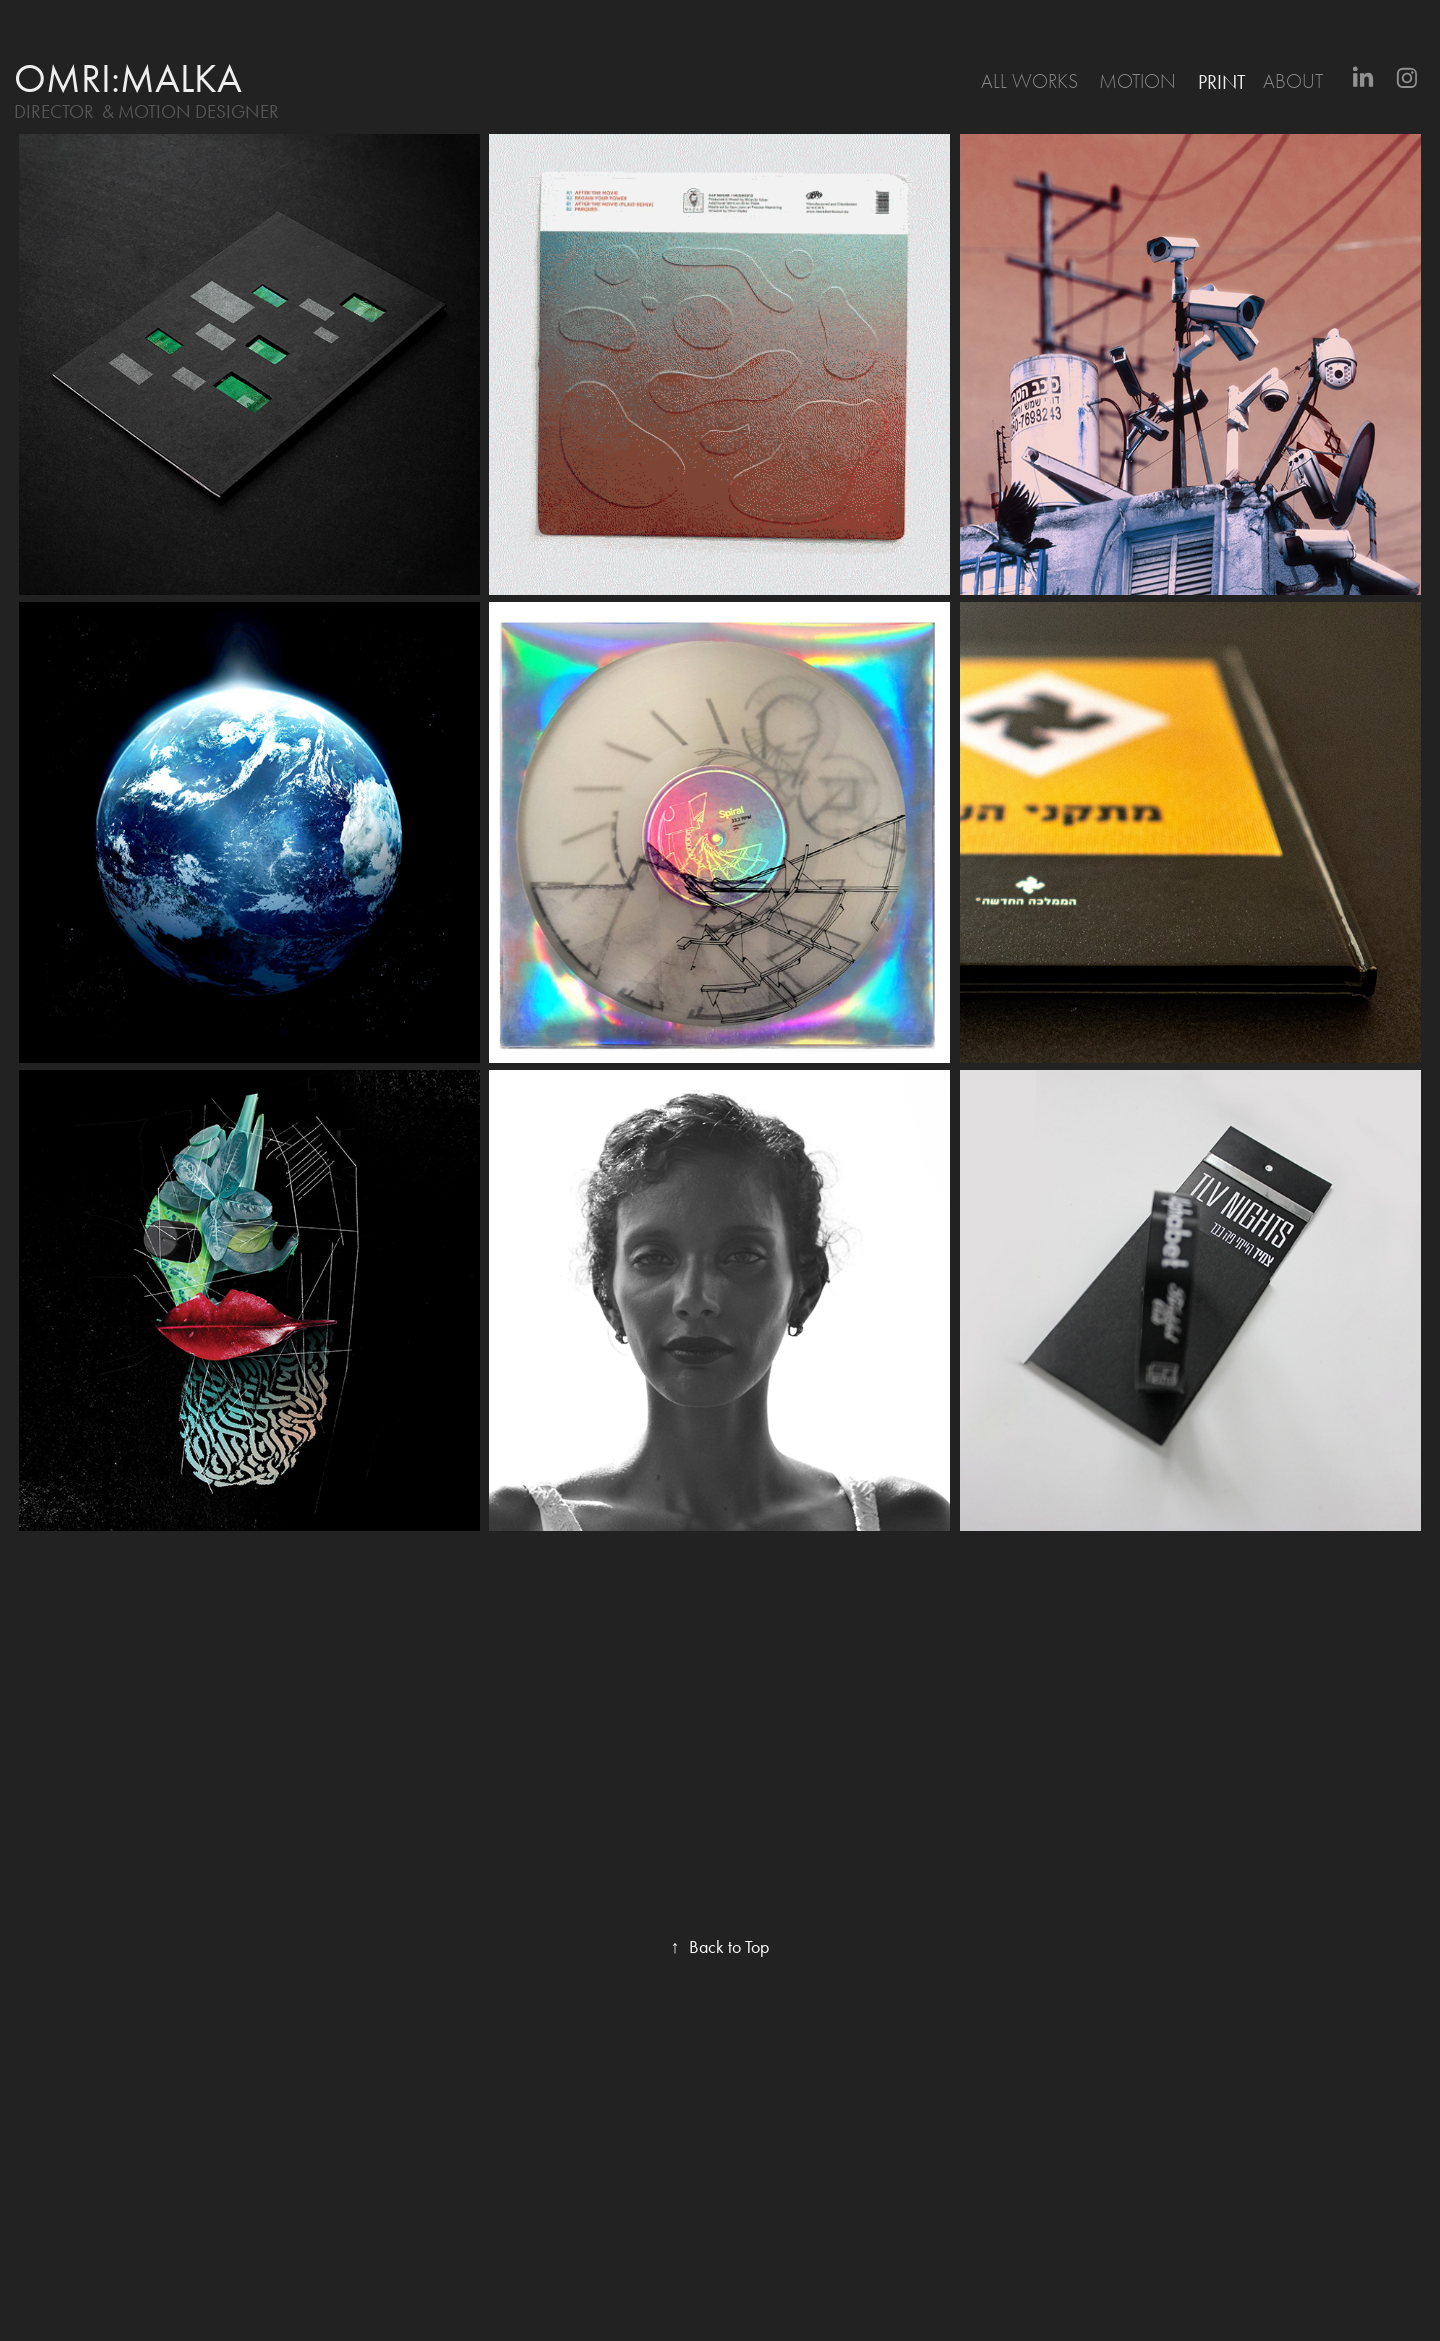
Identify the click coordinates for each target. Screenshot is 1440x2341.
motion (1137, 81)
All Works (1029, 81)
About (1293, 81)
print (1222, 82)
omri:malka (128, 78)
